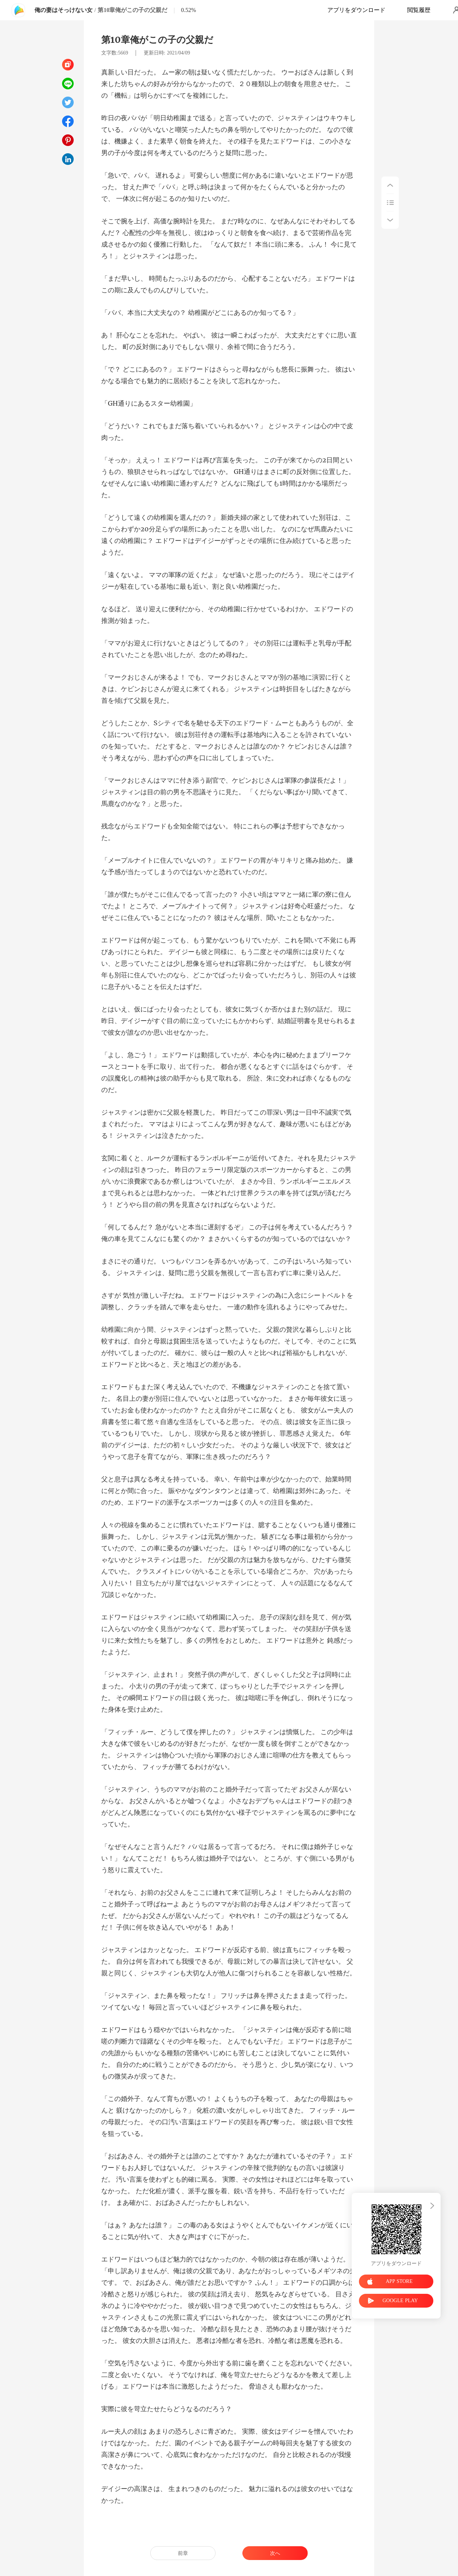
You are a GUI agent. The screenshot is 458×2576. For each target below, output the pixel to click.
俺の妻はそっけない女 (63, 10)
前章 (183, 2553)
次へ (275, 2553)
